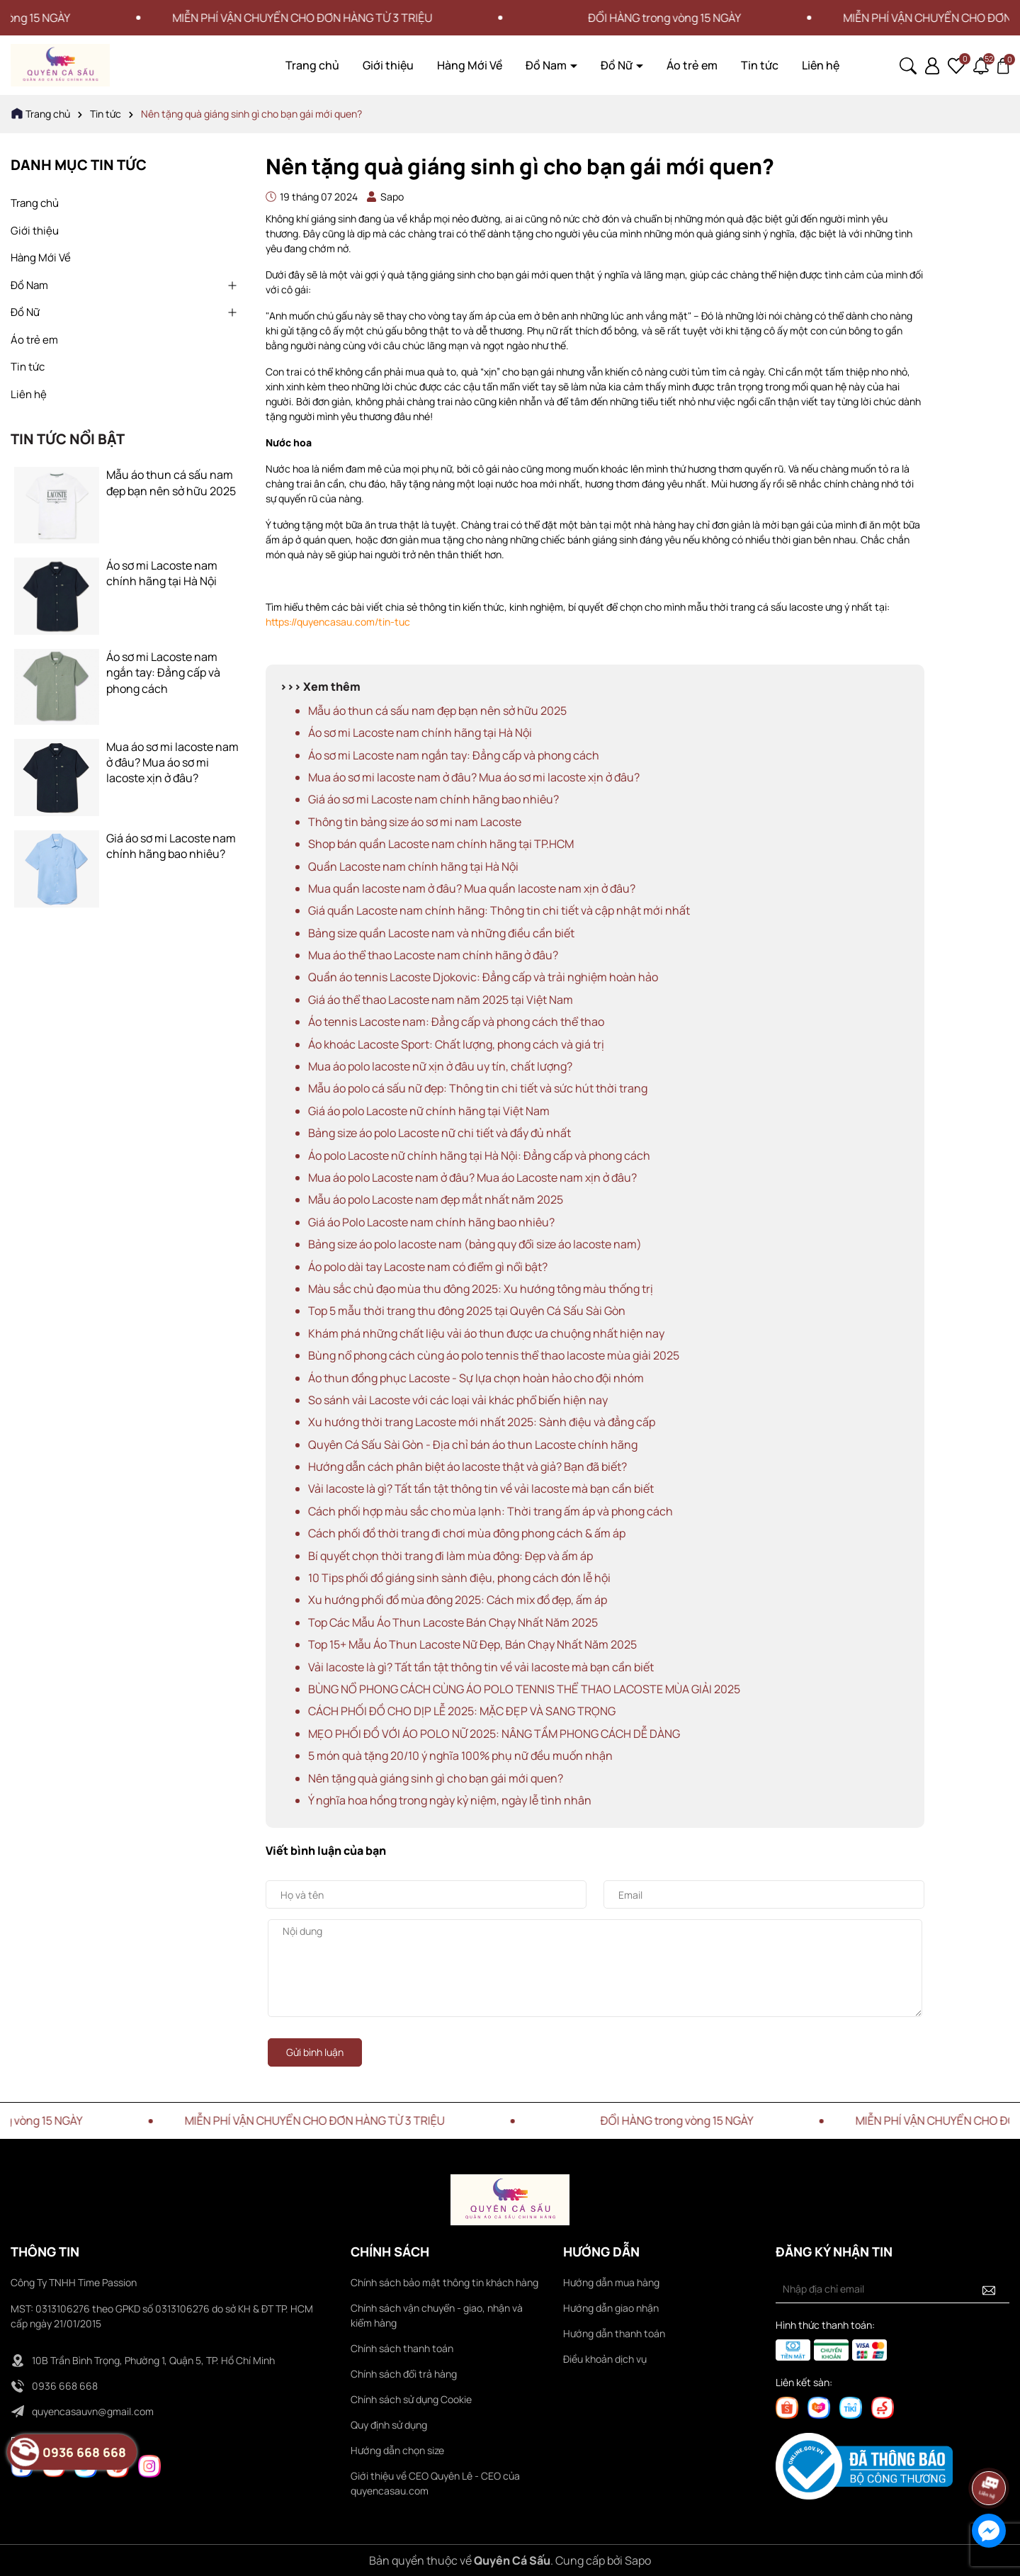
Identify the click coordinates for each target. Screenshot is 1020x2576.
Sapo (638, 2560)
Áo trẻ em (692, 65)
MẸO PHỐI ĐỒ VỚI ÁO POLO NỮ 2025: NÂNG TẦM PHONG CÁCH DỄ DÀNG (494, 1733)
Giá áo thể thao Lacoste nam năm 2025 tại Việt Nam (440, 999)
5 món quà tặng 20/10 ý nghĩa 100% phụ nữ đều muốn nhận (460, 1755)
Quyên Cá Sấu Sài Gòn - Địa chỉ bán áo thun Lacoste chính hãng (473, 1444)
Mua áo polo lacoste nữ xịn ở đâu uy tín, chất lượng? (440, 1066)
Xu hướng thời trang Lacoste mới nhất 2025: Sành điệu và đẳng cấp (481, 1422)
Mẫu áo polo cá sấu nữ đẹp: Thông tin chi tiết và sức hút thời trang (477, 1088)
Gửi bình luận (315, 2052)
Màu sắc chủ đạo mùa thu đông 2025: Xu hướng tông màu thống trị (480, 1289)
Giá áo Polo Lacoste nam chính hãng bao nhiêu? (431, 1222)
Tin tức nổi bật (68, 438)
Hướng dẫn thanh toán (614, 2333)
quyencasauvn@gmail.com (93, 2411)
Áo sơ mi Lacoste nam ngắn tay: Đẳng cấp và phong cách (163, 672)
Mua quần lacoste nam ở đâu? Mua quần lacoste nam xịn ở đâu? (471, 888)
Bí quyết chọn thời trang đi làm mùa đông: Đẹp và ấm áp (450, 1556)
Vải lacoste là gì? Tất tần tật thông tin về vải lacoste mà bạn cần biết (481, 1488)
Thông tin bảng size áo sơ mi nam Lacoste (414, 822)
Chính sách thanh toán (402, 2348)
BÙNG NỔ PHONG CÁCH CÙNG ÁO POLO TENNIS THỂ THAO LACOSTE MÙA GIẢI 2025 (524, 1689)
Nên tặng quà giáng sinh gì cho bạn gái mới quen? (435, 1778)
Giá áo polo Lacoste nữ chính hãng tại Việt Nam (429, 1111)
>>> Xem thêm (320, 686)
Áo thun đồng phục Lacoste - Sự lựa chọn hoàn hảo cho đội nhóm (476, 1378)
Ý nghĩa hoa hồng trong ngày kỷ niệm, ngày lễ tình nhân (449, 1800)
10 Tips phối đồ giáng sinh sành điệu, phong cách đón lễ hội (459, 1578)
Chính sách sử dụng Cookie (411, 2399)
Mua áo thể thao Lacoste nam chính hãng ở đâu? (433, 955)
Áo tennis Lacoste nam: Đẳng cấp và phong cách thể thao (456, 1021)
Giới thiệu (388, 65)
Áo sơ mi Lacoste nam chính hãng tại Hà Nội (161, 573)
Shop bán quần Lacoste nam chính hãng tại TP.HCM (441, 844)
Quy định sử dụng (389, 2424)
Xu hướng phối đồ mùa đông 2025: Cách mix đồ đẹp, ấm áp (457, 1600)
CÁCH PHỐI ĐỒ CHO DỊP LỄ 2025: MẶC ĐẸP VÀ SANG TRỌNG (462, 1711)
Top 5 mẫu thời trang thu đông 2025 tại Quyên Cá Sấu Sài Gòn (466, 1310)
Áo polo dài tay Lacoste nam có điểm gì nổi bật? (428, 1267)
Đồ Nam (547, 65)
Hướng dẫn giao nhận (611, 2308)
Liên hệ (820, 65)
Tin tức (759, 65)
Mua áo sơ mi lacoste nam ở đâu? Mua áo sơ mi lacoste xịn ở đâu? (172, 762)
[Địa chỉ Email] (892, 2289)
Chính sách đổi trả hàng (404, 2373)
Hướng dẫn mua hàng (611, 2282)
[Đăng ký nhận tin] (988, 2289)
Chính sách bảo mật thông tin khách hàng (444, 2282)
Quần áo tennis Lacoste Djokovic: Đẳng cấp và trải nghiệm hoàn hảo (483, 977)
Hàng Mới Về (469, 65)
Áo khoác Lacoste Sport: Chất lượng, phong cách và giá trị (456, 1044)
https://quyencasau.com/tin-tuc (338, 621)
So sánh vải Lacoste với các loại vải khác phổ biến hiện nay (458, 1400)
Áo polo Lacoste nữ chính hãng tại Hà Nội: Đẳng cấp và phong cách (479, 1155)
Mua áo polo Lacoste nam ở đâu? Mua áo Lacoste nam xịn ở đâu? (472, 1177)
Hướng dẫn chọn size (397, 2450)
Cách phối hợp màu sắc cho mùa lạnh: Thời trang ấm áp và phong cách (490, 1511)
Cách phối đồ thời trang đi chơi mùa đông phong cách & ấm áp (466, 1533)
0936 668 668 (65, 2386)
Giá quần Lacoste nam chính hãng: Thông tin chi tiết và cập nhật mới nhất (499, 910)
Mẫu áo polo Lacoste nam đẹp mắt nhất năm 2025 (435, 1199)
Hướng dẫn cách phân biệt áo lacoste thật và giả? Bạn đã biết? (467, 1466)
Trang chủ (312, 65)
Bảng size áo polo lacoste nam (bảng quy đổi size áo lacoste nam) (475, 1244)
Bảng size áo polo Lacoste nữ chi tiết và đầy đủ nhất (439, 1133)
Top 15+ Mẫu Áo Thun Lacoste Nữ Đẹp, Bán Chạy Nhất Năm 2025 (472, 1644)
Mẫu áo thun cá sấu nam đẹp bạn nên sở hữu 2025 (171, 482)
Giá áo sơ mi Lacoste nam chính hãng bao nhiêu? (171, 846)
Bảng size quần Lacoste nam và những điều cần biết (441, 933)
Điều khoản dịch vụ (605, 2359)
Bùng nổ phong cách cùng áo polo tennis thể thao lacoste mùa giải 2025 (493, 1355)
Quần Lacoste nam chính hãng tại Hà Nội (413, 866)
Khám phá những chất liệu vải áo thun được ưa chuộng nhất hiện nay (486, 1333)
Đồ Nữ (618, 65)
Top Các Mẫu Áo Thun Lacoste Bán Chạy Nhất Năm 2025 (453, 1622)
